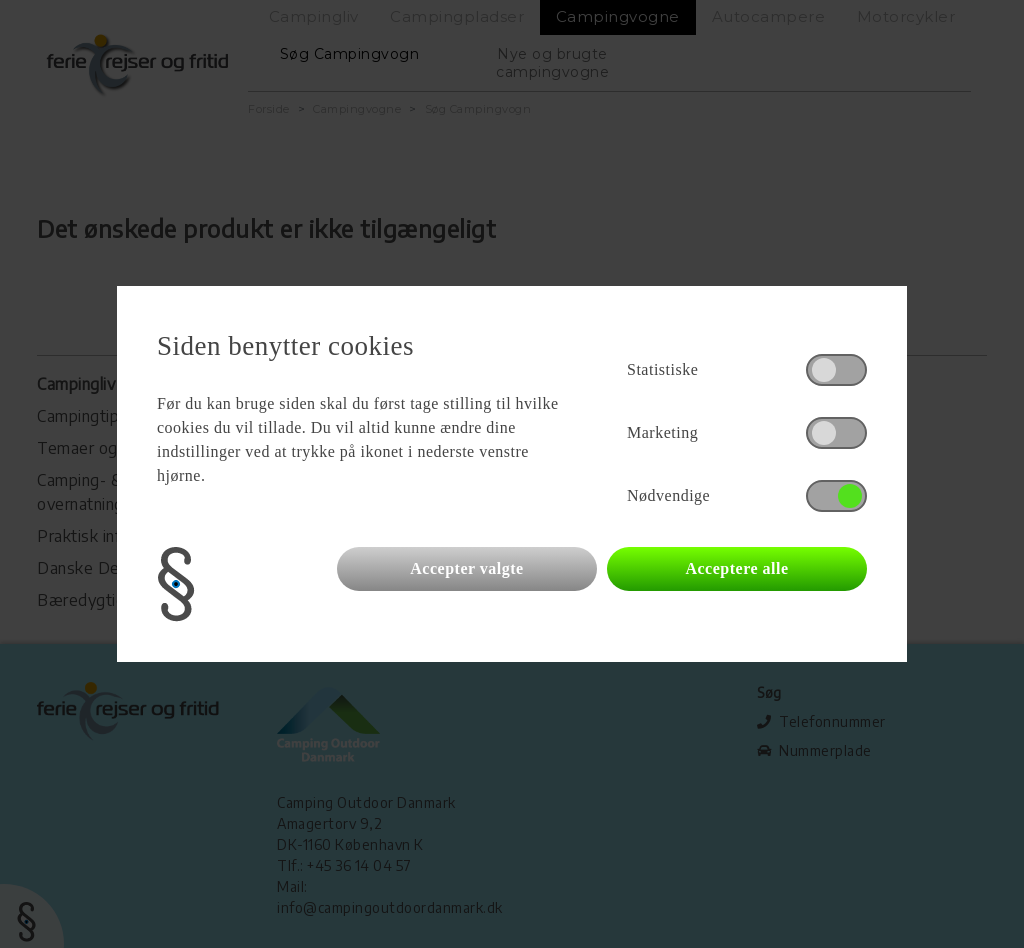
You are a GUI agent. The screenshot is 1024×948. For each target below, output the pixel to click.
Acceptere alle (736, 568)
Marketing (662, 432)
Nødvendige (668, 495)
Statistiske (662, 369)
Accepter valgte (466, 568)
